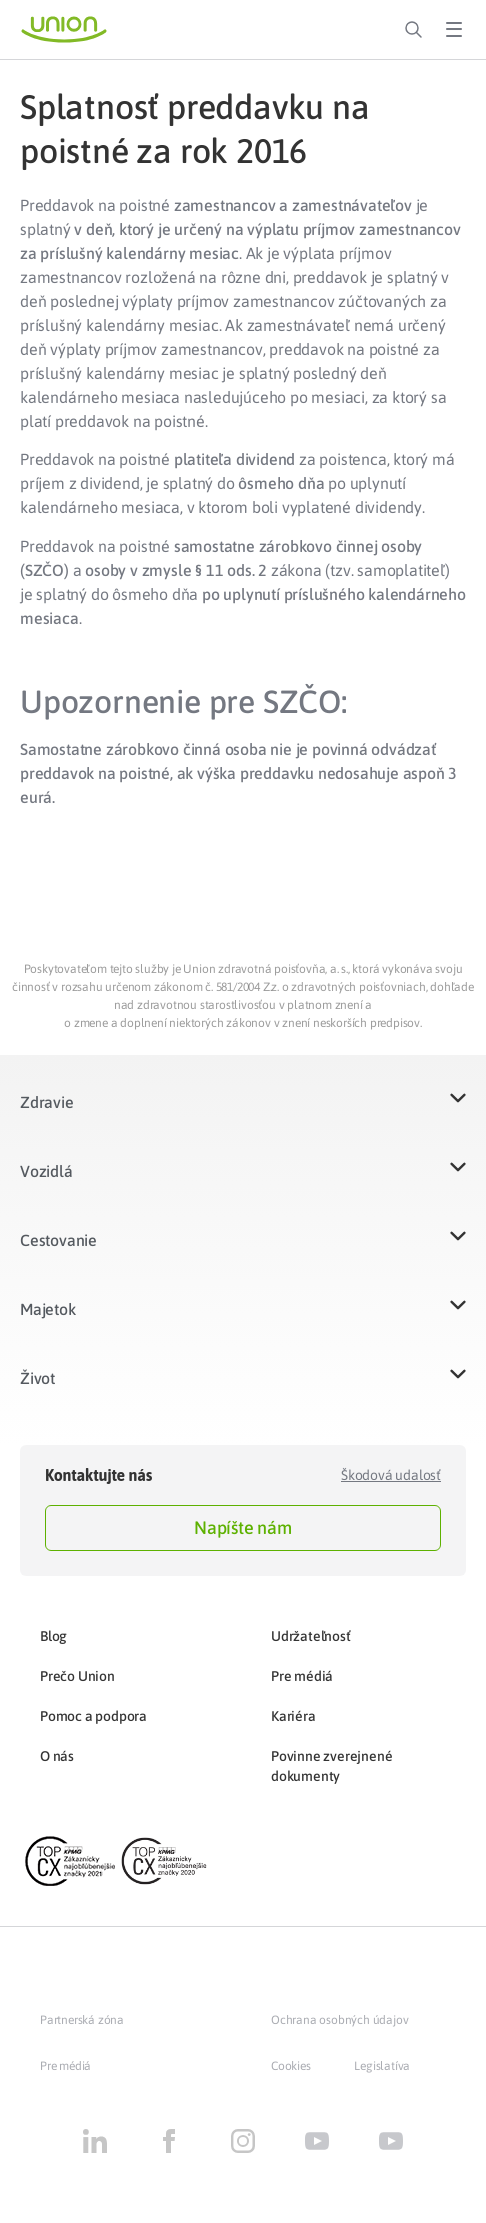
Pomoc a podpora (93, 1716)
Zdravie (47, 1102)
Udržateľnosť (311, 1636)
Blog (53, 1636)
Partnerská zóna (82, 2020)
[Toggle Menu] (454, 30)
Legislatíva (382, 2066)
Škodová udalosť (391, 1475)
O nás (57, 1756)
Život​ (37, 1378)
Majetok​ (48, 1309)
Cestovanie (58, 1240)
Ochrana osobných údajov (339, 2020)
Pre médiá (302, 1676)
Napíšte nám (243, 1527)
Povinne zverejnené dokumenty (331, 1766)
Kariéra (293, 1716)
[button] (243, 1114)
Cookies (291, 2066)
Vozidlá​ (46, 1171)
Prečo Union (77, 1676)
